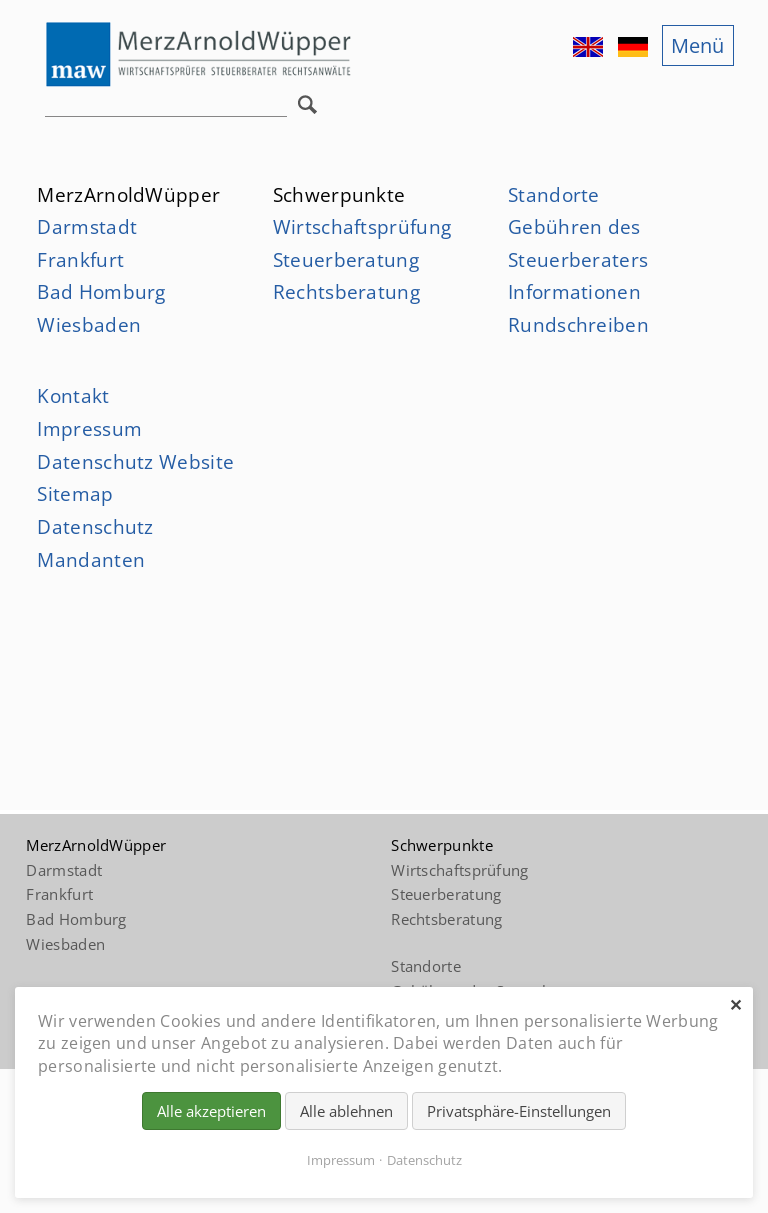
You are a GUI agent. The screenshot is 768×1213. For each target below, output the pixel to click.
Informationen (574, 291)
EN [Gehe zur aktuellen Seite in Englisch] (590, 47)
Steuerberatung (346, 259)
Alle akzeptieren (211, 1111)
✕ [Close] (735, 1005)
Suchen (312, 110)
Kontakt (73, 395)
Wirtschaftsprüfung (362, 226)
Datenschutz (424, 1160)
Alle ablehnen (346, 1111)
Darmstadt (87, 226)
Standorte (554, 194)
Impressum (89, 428)
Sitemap (75, 493)
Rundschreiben (578, 324)
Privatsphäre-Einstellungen (519, 1111)
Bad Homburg (101, 291)
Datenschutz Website (135, 461)
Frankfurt (80, 259)
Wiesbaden (89, 324)
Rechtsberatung (346, 291)
